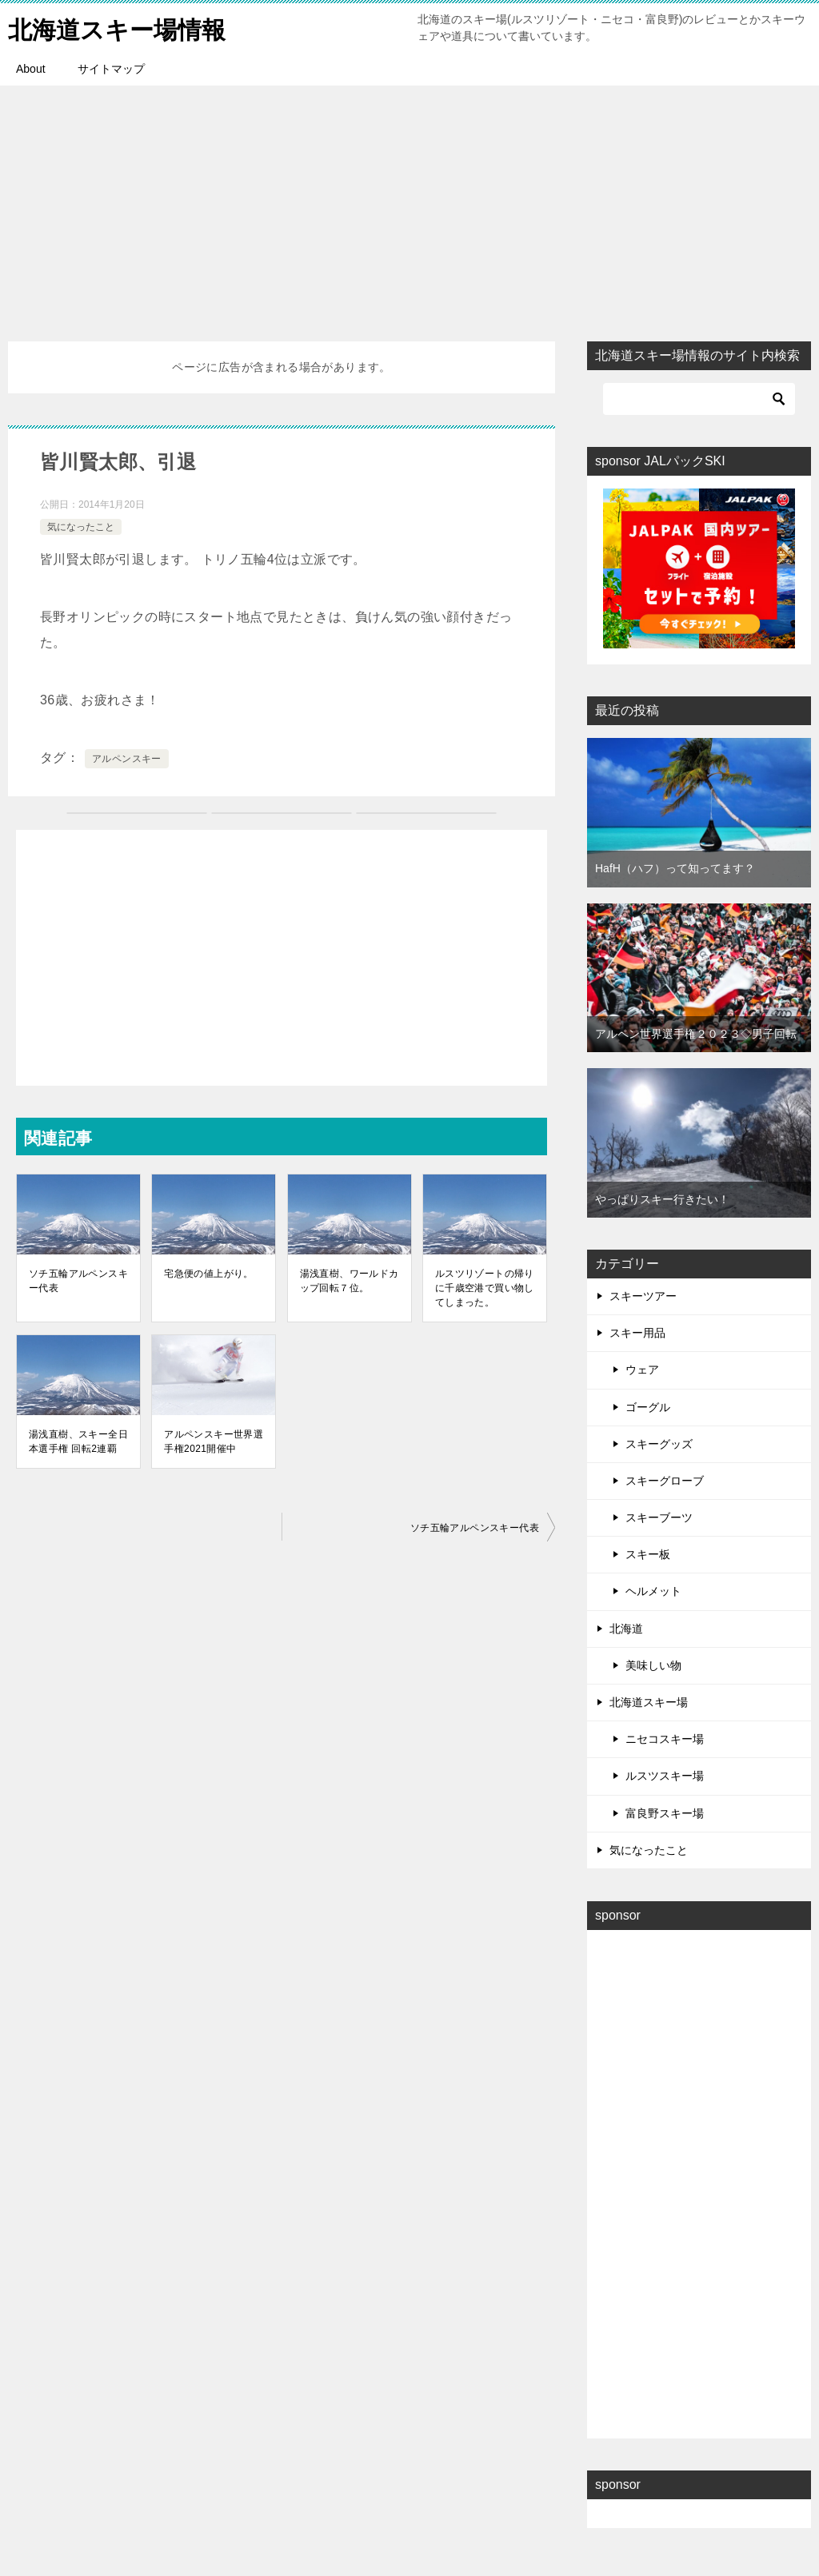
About (31, 68)
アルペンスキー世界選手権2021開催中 (213, 1441)
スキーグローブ (664, 1480)
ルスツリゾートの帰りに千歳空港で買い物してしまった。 (484, 1288)
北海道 (626, 1628)
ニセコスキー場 (664, 1739)
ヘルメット (653, 1591)
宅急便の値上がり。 (209, 1273)
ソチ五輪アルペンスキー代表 (78, 1281)
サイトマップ (111, 68)
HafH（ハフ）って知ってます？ (675, 868)
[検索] (699, 399)
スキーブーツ (659, 1517)
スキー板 (647, 1554)
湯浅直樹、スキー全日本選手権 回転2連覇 (78, 1441)
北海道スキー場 (648, 1702)
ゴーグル (647, 1407)
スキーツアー (643, 1296)
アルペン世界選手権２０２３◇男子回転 (696, 1033)
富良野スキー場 (664, 1813)
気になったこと (80, 526)
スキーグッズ (659, 1444)
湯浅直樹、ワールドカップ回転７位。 (349, 1281)
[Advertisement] (409, 205)
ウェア (642, 1369)
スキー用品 (637, 1332)
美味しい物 (653, 1665)
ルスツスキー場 (664, 1775)
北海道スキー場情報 (117, 28)
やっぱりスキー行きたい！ (662, 1199)
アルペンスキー (127, 758)
